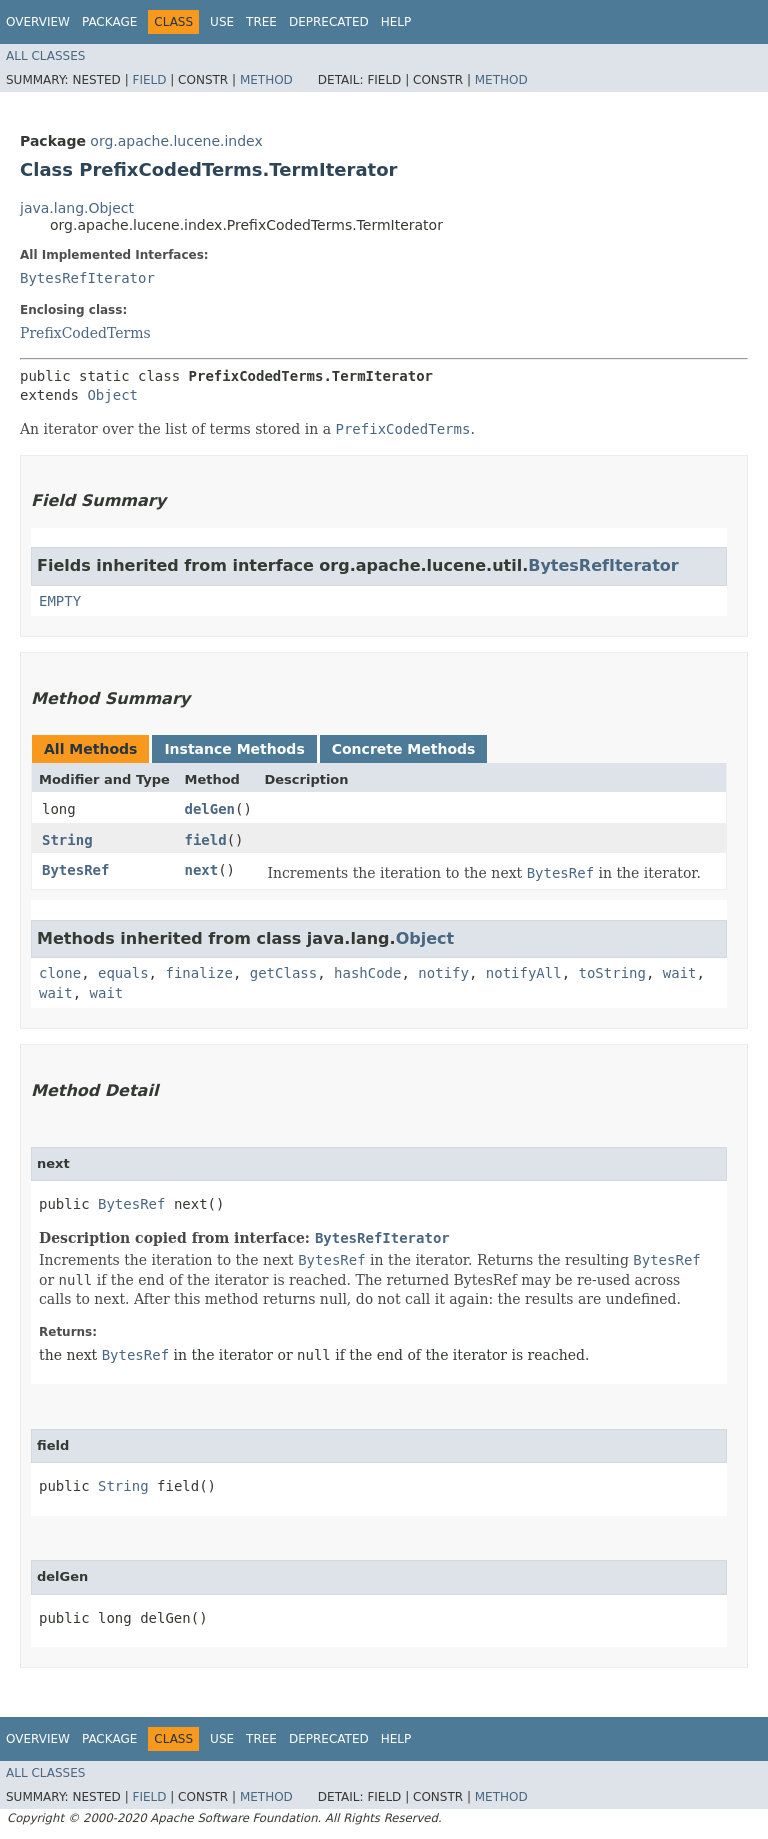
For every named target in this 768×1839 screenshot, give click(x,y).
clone (60, 973)
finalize (198, 973)
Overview (38, 22)
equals (123, 973)
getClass (283, 973)
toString (612, 973)
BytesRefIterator (87, 278)
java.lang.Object (77, 208)
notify (443, 973)
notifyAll (524, 973)
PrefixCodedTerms (85, 333)
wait (680, 973)
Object (112, 395)
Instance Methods (234, 749)
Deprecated (329, 22)
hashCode (367, 973)
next (201, 870)
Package (109, 22)
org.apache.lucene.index (176, 141)
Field (149, 80)
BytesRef (75, 870)
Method (266, 80)
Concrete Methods (404, 749)
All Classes (45, 56)
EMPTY (60, 601)
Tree (261, 22)
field (205, 840)
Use (222, 22)
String (67, 840)
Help (396, 22)
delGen (209, 809)
